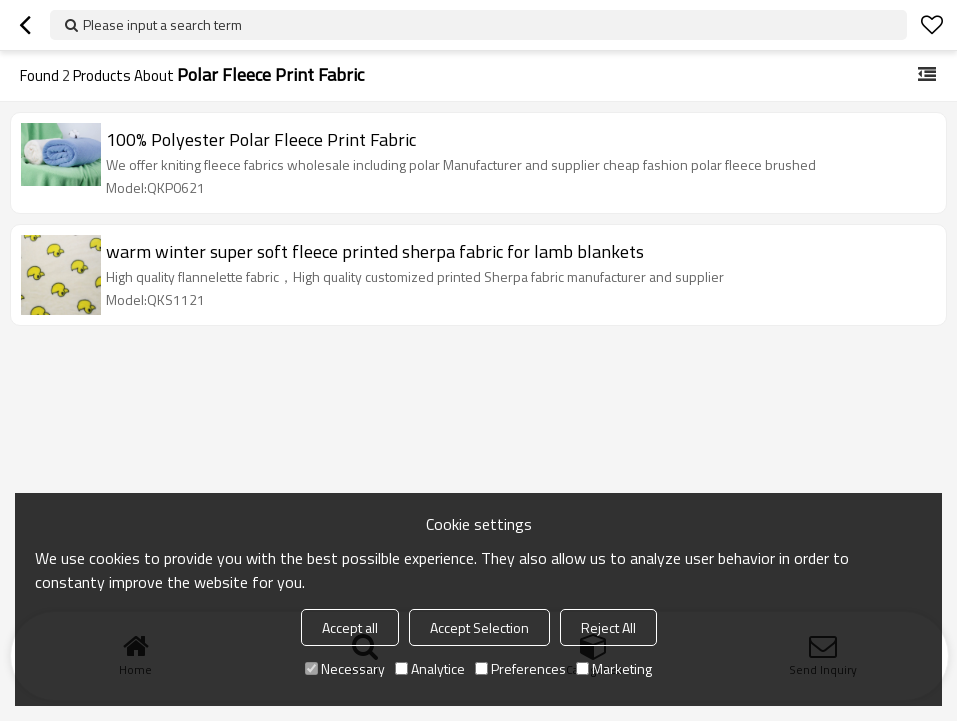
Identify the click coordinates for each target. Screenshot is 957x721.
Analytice (430, 668)
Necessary (345, 668)
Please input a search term (162, 24)
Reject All (608, 627)
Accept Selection (479, 627)
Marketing (614, 668)
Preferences (520, 668)
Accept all (350, 627)
